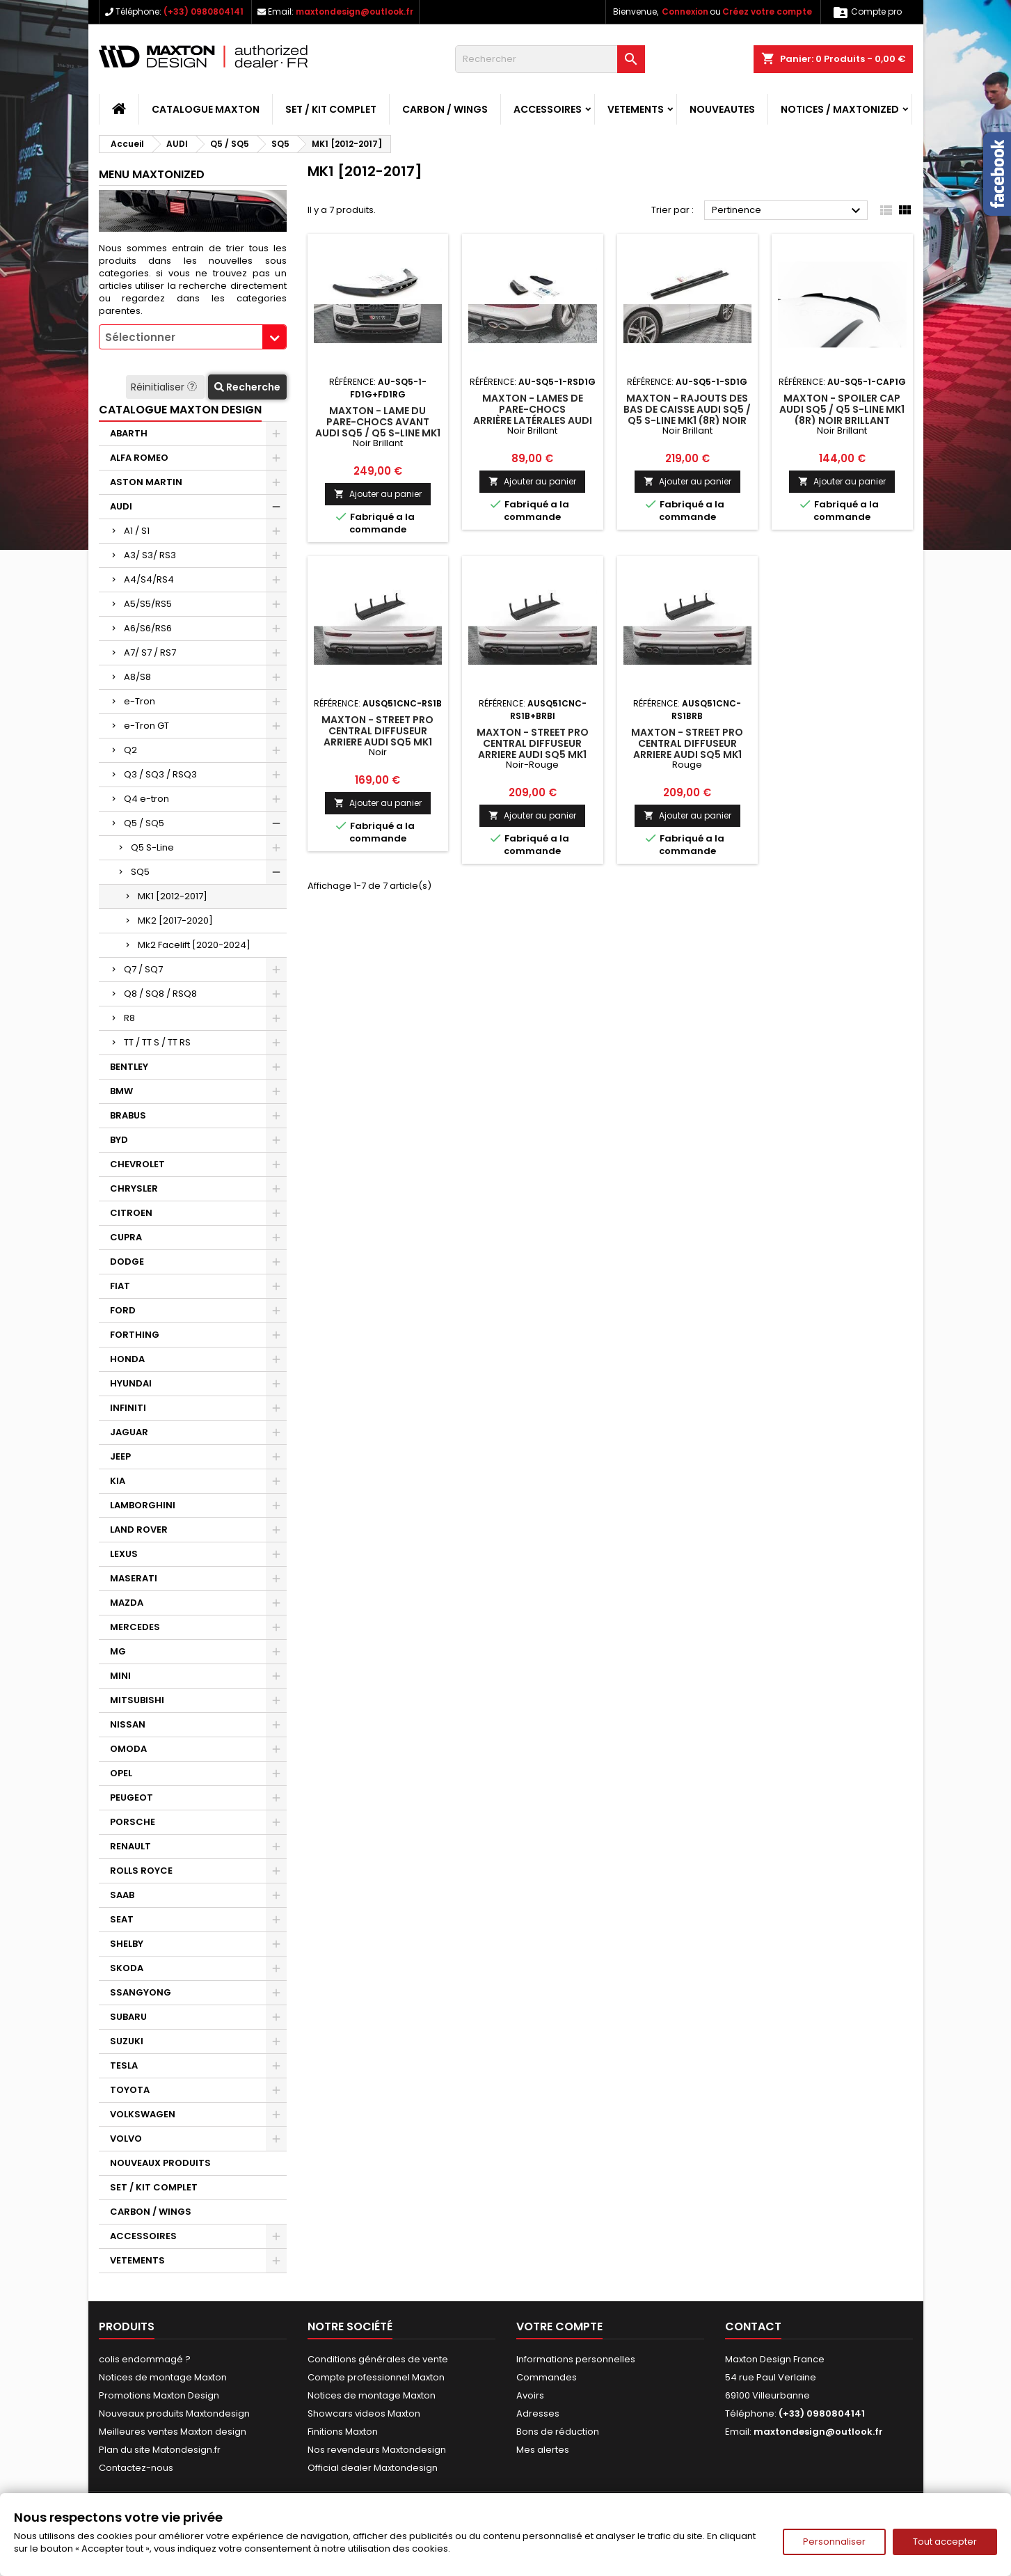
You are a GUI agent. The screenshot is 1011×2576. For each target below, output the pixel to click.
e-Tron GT (146, 725)
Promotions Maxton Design (159, 2395)
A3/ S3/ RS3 (150, 555)
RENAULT (130, 1846)
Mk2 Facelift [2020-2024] (194, 944)
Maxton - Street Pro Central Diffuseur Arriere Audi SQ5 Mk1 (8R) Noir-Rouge (533, 749)
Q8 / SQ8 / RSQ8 (160, 993)
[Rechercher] (550, 59)
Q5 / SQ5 (144, 823)
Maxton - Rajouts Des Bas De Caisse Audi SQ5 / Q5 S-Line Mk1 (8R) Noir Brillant (687, 414)
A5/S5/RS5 (148, 603)
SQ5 (140, 871)
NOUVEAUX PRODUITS (160, 2163)
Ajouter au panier (378, 494)
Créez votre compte (767, 11)
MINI (120, 1675)
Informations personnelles (575, 2359)
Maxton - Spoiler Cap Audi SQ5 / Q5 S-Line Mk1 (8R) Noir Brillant (842, 409)
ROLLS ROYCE (141, 1870)
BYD (119, 1139)
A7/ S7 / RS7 (150, 652)
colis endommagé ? (145, 2359)
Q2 (130, 750)
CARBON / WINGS (445, 109)
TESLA (124, 2065)
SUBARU (128, 2016)
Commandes (546, 2377)
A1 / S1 (137, 530)
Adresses (537, 2413)
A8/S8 (137, 676)
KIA (117, 1480)
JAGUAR (129, 1432)
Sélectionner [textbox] (140, 337)
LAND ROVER (139, 1529)
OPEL (121, 1773)
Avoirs (530, 2395)
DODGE (127, 1261)
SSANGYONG (140, 1992)
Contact (753, 2326)
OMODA (128, 1748)
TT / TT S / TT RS (157, 1042)
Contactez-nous (136, 2467)
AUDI (121, 506)
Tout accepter (945, 2541)
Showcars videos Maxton (364, 2413)
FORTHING (134, 1334)
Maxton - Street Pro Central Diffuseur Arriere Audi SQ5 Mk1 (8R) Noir (377, 736)
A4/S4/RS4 (149, 579)
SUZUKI (126, 2041)
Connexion (685, 11)
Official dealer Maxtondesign (373, 2467)
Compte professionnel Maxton (376, 2377)
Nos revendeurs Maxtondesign (377, 2449)
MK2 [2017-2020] (175, 920)
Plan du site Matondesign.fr (160, 2449)
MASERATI (133, 1578)
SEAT (122, 1919)
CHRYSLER (134, 1188)
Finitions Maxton (343, 2431)
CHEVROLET (137, 1164)
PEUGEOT (131, 1797)
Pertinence (788, 211)
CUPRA (126, 1237)
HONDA (127, 1359)
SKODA (126, 1968)
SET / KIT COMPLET (330, 109)
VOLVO (126, 2138)
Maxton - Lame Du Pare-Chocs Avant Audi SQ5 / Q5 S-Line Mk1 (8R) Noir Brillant (377, 427)
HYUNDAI (131, 1383)
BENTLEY (129, 1066)
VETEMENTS (635, 109)
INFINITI (128, 1407)
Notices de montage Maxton (163, 2377)
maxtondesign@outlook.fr (354, 11)
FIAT (120, 1286)
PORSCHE (132, 1821)
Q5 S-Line (152, 847)
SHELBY (126, 1943)
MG (118, 1651)
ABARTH (129, 433)
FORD (123, 1310)
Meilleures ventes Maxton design (172, 2431)
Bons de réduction (557, 2431)
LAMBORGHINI (142, 1505)
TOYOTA (130, 2089)
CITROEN (131, 1212)
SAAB (122, 1895)
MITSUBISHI (137, 1700)
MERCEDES (135, 1627)
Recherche (247, 387)
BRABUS (128, 1115)
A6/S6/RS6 (148, 628)
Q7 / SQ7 (143, 969)
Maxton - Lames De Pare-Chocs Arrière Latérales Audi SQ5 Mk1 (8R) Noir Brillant (532, 420)
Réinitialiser (165, 387)
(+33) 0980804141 (204, 11)
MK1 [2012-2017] (172, 896)
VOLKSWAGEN (142, 2114)
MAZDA (126, 1602)
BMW (121, 1091)
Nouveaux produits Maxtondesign (174, 2413)
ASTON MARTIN (146, 482)
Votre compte (559, 2326)
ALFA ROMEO (139, 457)
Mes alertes (542, 2449)
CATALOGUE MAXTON (206, 109)
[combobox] (193, 336)
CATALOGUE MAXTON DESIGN (180, 410)
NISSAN (127, 1724)
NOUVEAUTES (722, 109)
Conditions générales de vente (378, 2359)
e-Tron (139, 701)
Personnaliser (834, 2541)
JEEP (120, 1456)
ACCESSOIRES (548, 109)
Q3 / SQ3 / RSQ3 (160, 774)
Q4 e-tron (146, 798)
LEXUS (124, 1553)
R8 (129, 1018)
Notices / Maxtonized (840, 109)
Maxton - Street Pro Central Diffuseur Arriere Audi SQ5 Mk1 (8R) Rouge (687, 749)
